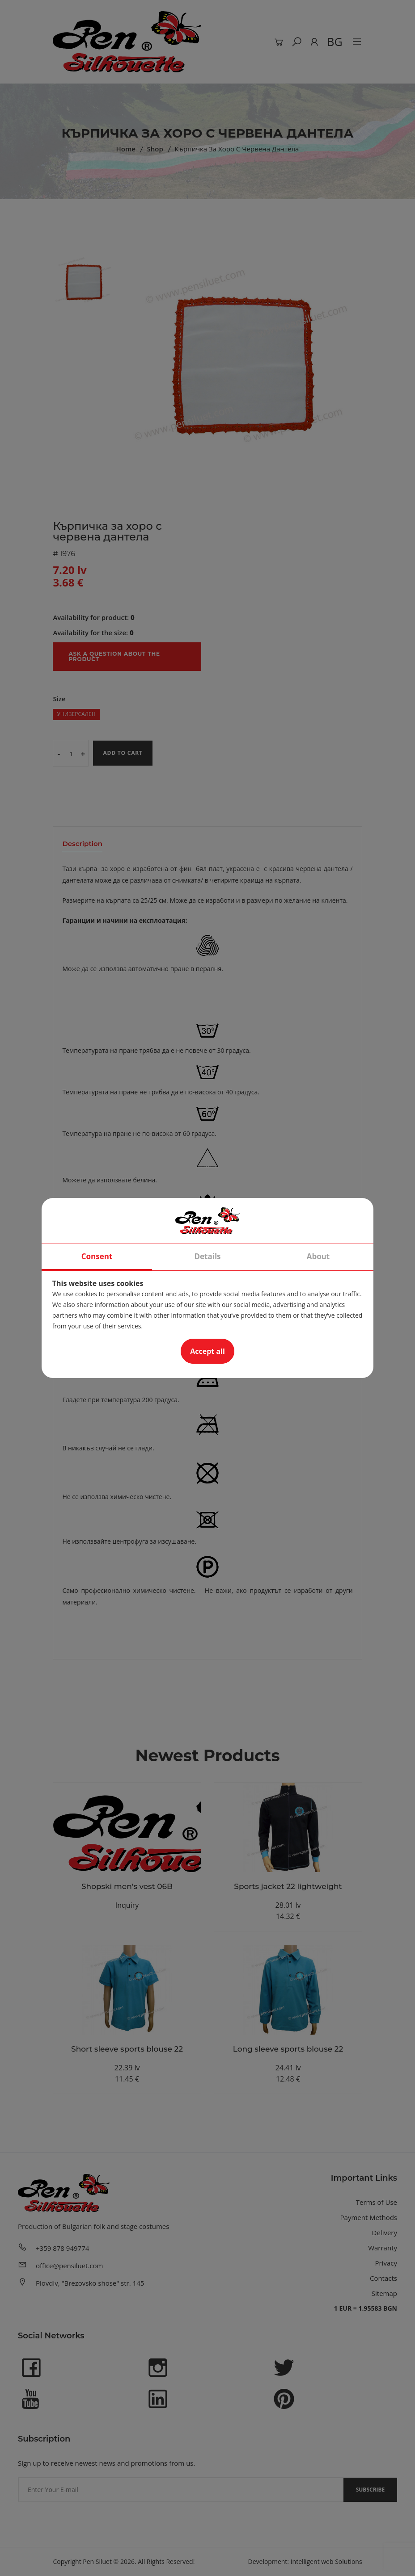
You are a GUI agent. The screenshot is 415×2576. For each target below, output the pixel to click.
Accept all (207, 1351)
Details (207, 1256)
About (318, 1256)
